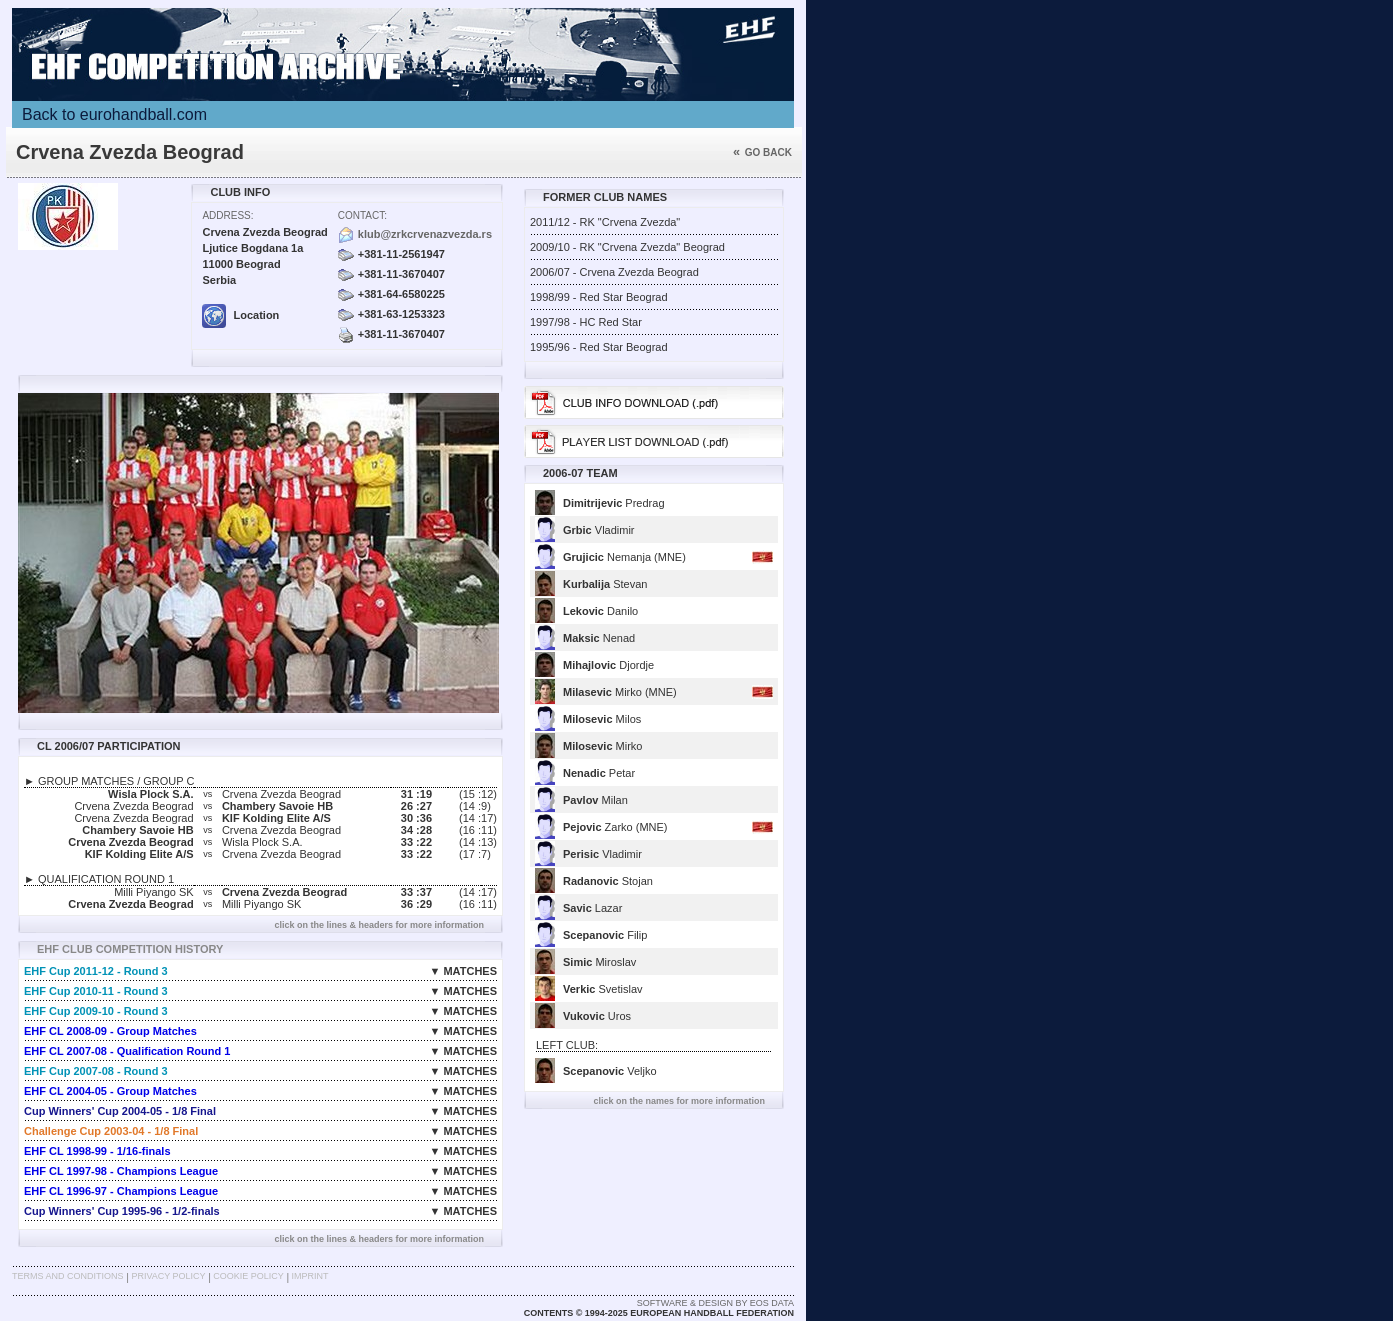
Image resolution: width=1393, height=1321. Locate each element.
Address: (227, 215)
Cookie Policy (248, 1276)
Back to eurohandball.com (114, 114)
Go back (762, 152)
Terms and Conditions (68, 1276)
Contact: (362, 215)
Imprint (310, 1276)
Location (240, 315)
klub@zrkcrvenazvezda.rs (425, 234)
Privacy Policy (168, 1276)
